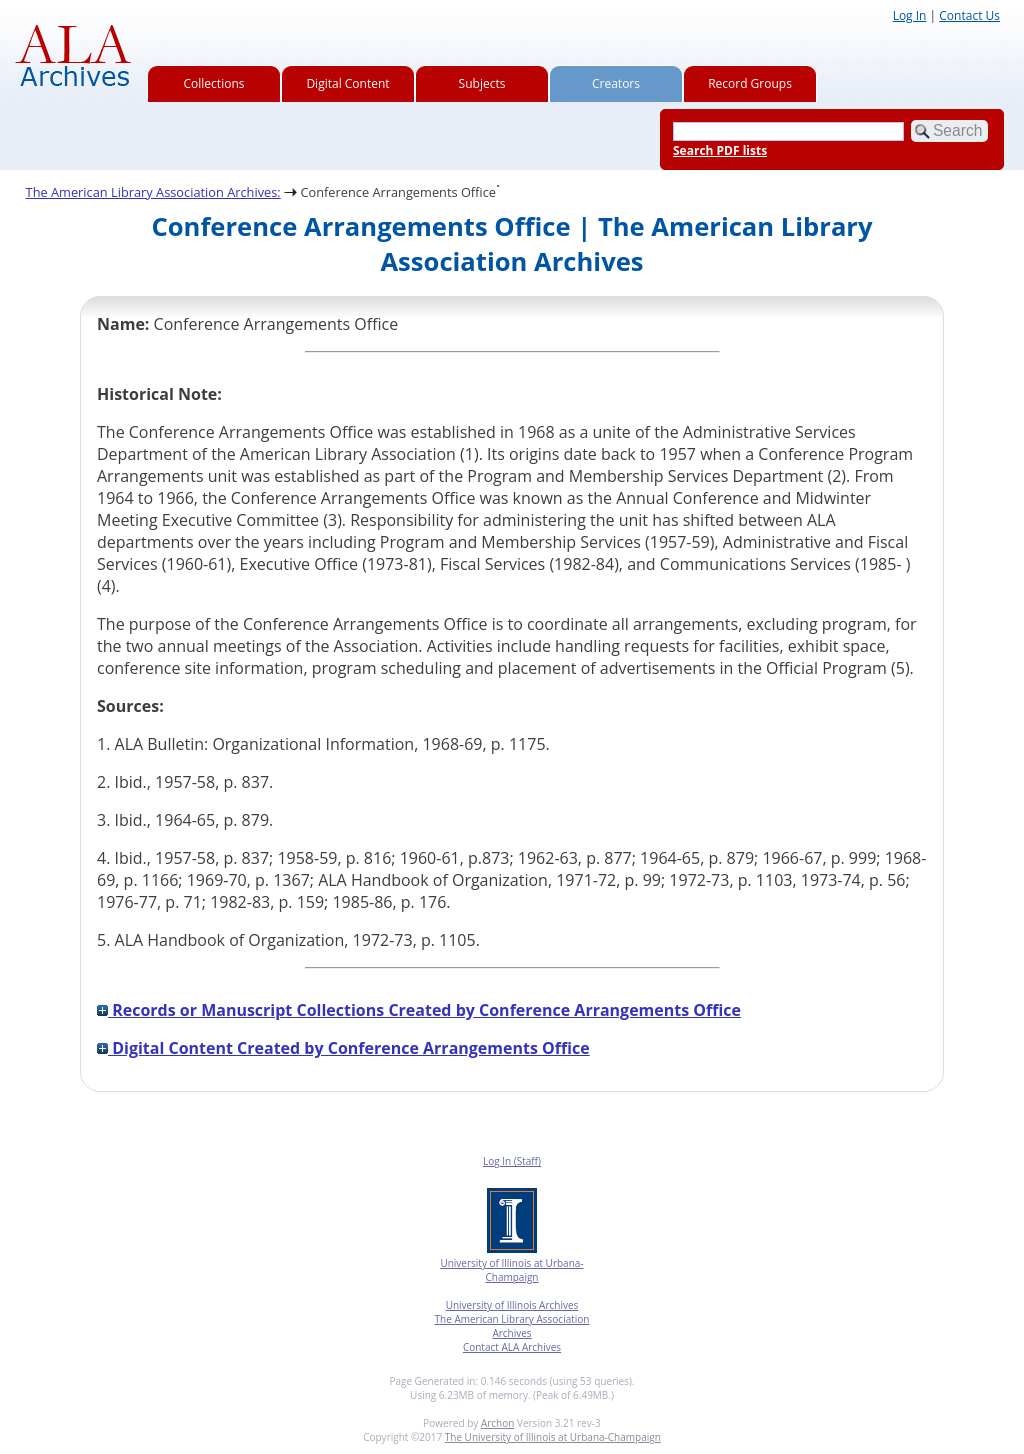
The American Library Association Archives (512, 1326)
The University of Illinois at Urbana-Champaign (553, 1437)
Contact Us (969, 15)
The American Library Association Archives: (153, 192)
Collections (214, 83)
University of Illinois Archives (512, 1305)
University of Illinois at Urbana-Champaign (511, 1270)
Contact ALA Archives (512, 1347)
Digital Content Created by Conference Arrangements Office (343, 1048)
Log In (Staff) (512, 1161)
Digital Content (347, 83)
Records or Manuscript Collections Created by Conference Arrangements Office (419, 1010)
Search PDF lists (720, 150)
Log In (910, 15)
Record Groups (750, 83)
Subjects (482, 83)
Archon (497, 1423)
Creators (616, 83)
